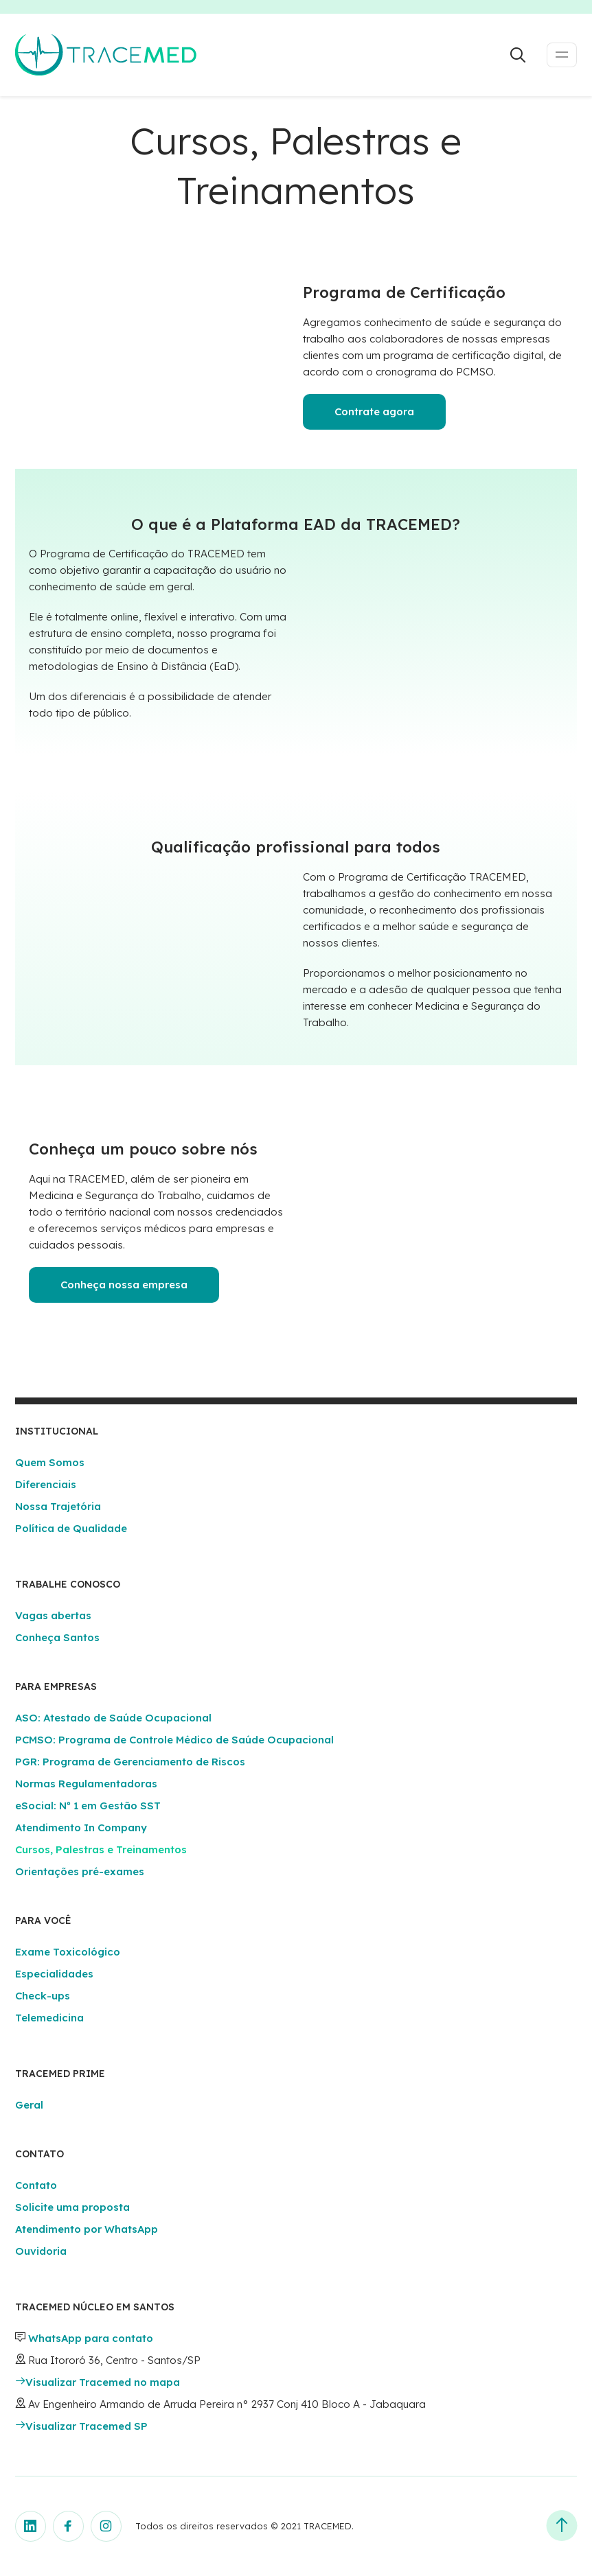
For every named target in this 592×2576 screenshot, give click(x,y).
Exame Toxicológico (67, 1951)
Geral (29, 2104)
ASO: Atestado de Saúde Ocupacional (113, 1717)
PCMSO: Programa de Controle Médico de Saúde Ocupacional (174, 1739)
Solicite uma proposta (72, 2207)
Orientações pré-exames (79, 1871)
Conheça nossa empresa (123, 1284)
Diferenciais (45, 1484)
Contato (36, 2185)
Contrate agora (374, 411)
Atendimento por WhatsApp (86, 2229)
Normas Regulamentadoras (86, 1783)
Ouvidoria (41, 2251)
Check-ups (42, 1995)
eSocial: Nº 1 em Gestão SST (88, 1805)
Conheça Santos (57, 1637)
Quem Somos (49, 1462)
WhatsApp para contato (90, 2338)
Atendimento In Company (81, 1827)
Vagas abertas (53, 1615)
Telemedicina (49, 2017)
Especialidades (54, 1973)
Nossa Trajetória (58, 1506)
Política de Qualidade (71, 1528)
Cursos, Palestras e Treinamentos (101, 1849)
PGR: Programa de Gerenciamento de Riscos (130, 1761)
